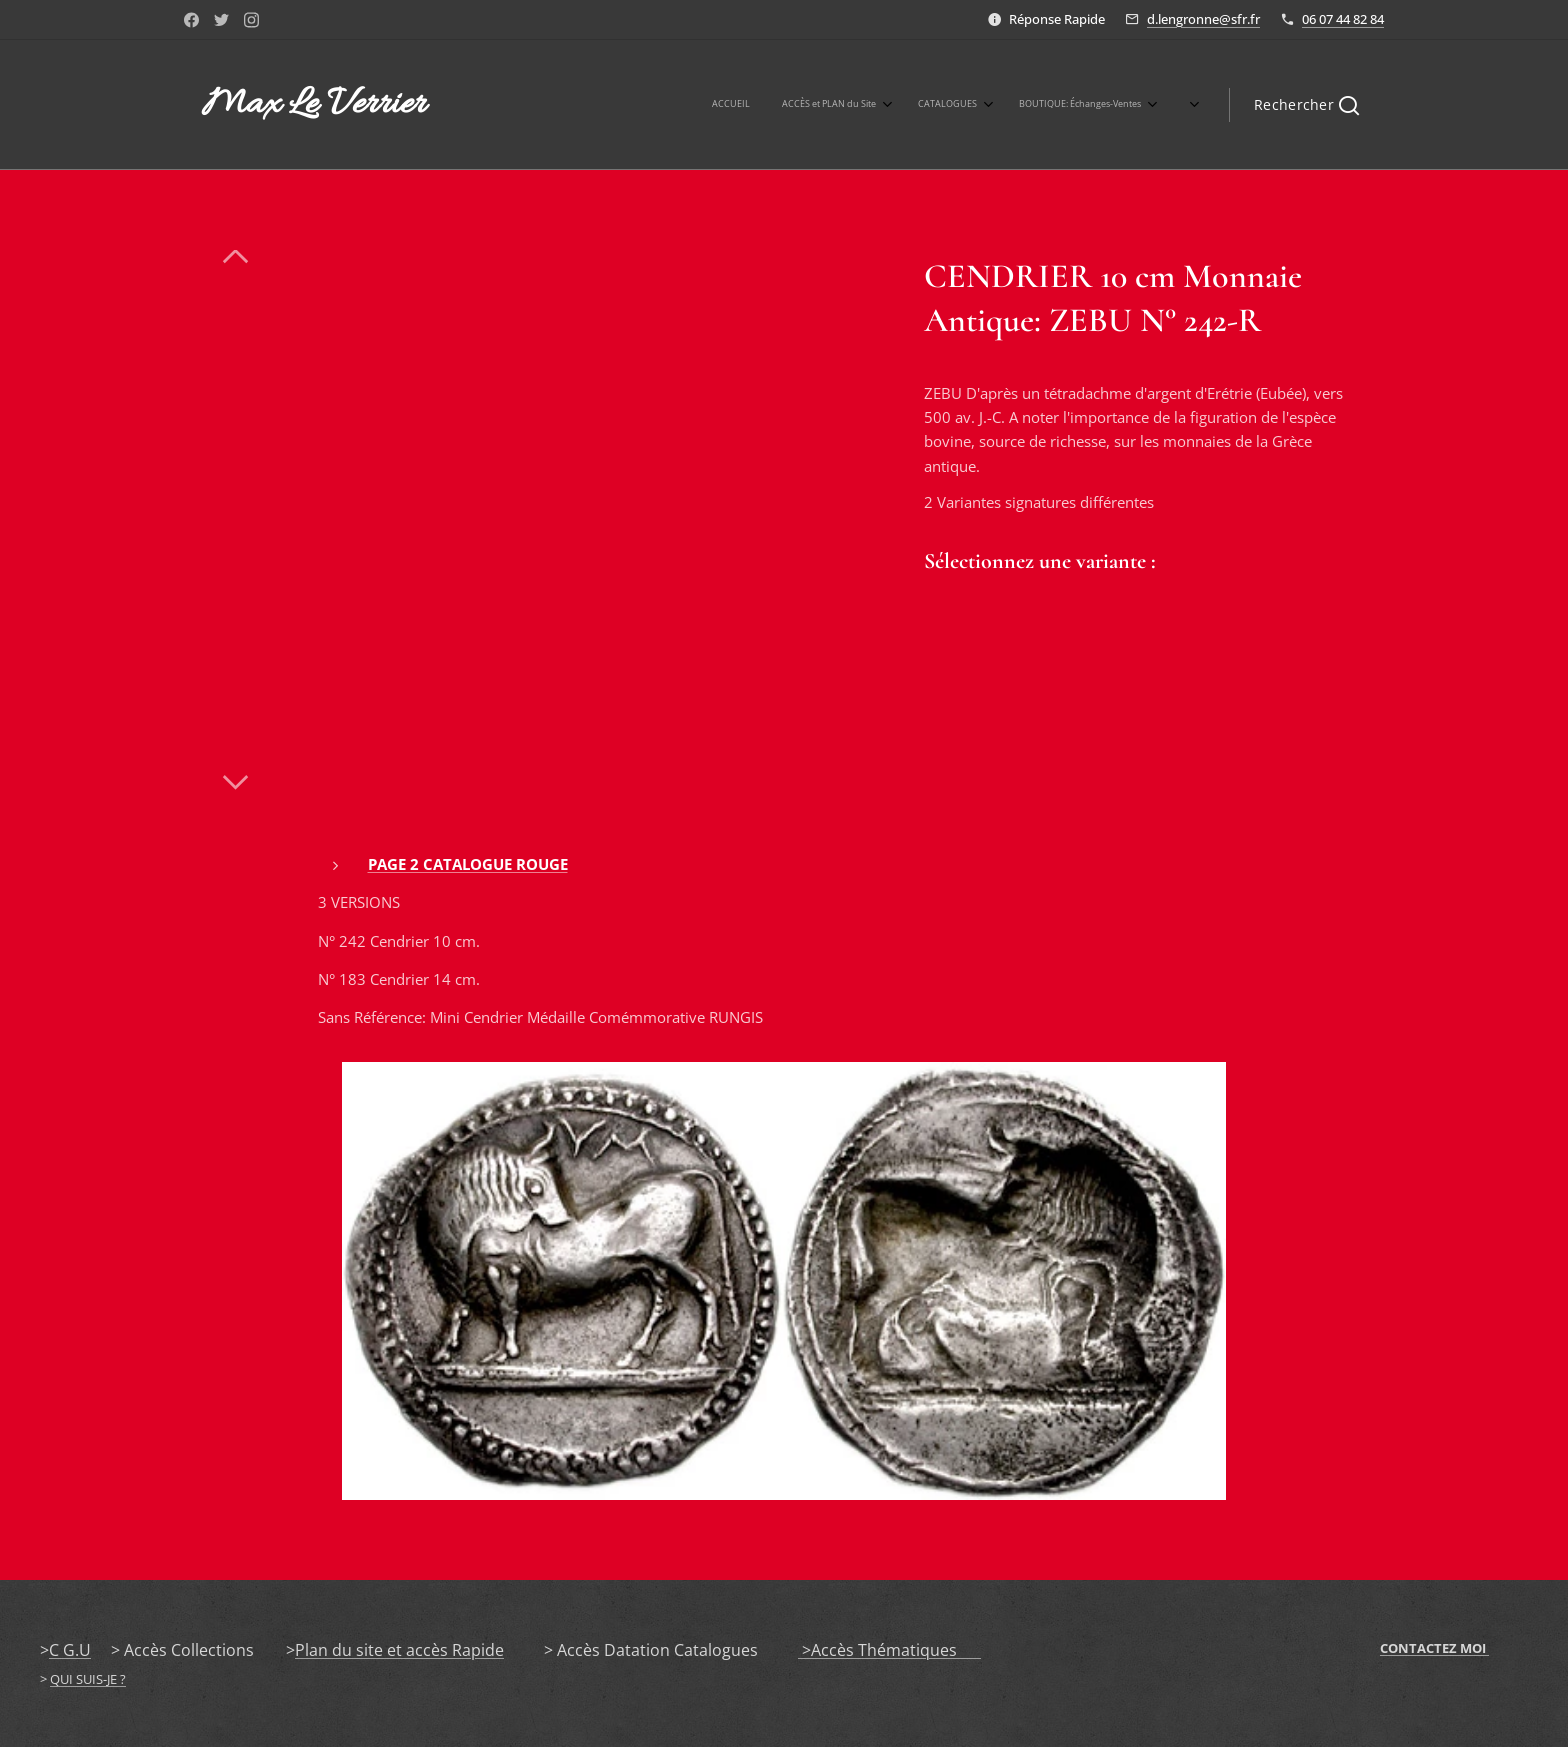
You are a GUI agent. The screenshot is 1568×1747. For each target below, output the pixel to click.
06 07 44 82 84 (1343, 19)
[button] (1306, 105)
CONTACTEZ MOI (1434, 1648)
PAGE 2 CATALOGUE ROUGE (468, 864)
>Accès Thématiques (889, 1650)
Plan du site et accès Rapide (399, 1650)
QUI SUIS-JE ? (88, 1679)
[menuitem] (860, 105)
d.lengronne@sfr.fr (1203, 19)
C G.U (70, 1650)
